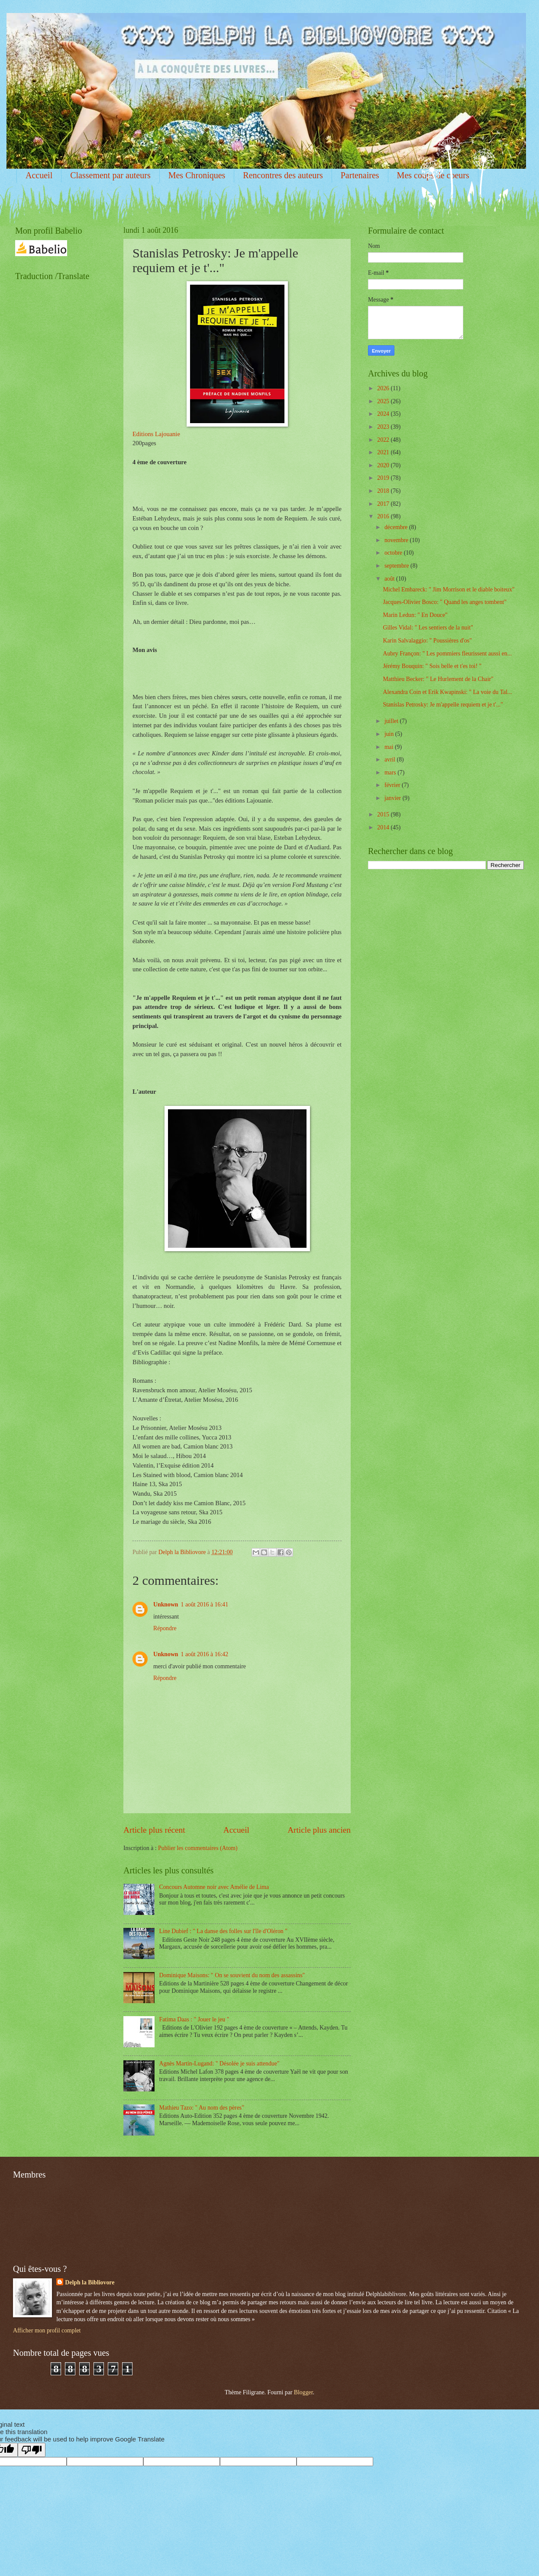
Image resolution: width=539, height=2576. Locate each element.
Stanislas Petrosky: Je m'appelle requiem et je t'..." (443, 704)
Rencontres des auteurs (283, 175)
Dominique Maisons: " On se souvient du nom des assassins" (232, 1975)
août (390, 578)
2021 (384, 452)
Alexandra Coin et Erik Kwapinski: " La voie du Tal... (447, 692)
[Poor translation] (31, 2450)
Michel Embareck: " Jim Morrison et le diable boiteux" (448, 589)
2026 (384, 388)
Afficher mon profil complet (47, 2330)
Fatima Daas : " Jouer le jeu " (194, 2019)
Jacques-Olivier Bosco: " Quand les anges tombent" (445, 602)
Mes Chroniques (197, 175)
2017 (384, 504)
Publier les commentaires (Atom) (198, 1848)
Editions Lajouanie (156, 433)
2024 (384, 414)
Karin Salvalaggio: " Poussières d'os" (427, 640)
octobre (394, 552)
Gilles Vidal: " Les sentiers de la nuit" (428, 627)
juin (389, 734)
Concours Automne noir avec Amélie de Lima (214, 1887)
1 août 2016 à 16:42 (205, 1654)
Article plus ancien (319, 1829)
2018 (384, 491)
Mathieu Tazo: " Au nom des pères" (201, 2107)
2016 (384, 516)
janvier (393, 798)
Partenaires (360, 175)
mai (389, 747)
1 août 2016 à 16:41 (205, 1604)
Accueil (39, 175)
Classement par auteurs (110, 175)
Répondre (165, 1628)
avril (390, 759)
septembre (397, 565)
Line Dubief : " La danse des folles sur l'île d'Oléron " (223, 1931)
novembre (397, 540)
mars (390, 772)
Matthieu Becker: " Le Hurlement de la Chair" (438, 679)
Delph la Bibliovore (89, 2282)
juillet (392, 721)
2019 (384, 478)
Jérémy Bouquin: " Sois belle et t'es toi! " (432, 666)
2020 (384, 465)
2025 (384, 401)
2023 (384, 427)
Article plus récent (154, 1829)
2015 (384, 814)
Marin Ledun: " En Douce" (415, 615)
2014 (384, 827)
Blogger (303, 2392)
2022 (384, 440)
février (393, 785)
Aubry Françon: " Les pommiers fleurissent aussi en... (447, 653)
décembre (396, 527)
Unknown (165, 1604)
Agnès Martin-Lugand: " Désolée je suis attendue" (219, 2063)
